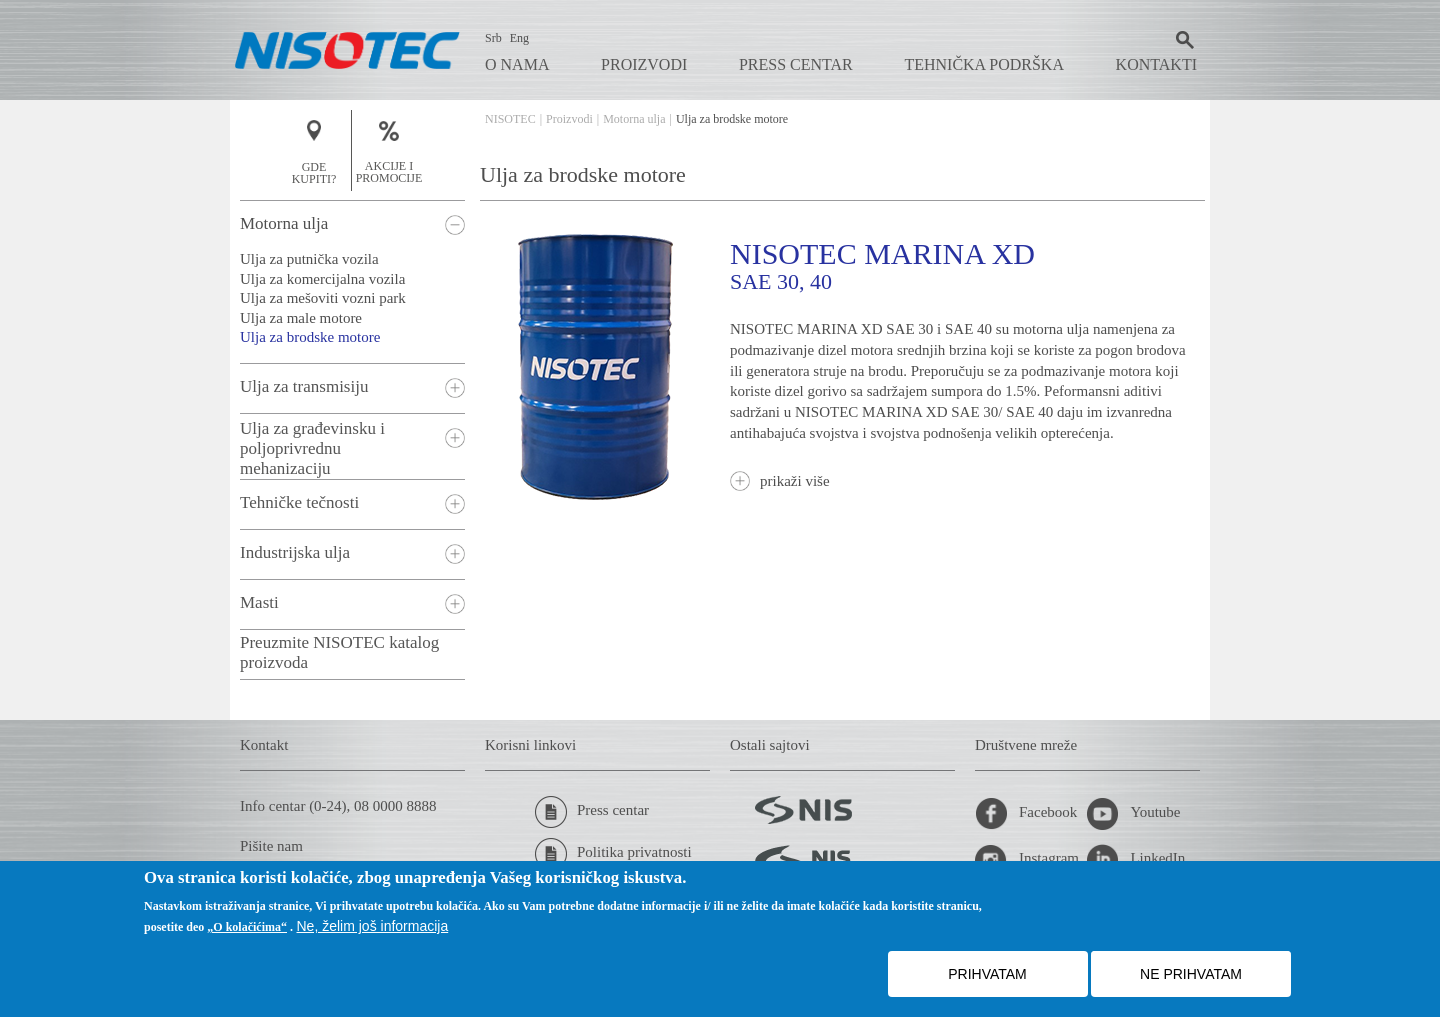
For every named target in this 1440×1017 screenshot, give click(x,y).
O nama (517, 64)
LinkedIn (1135, 860)
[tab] (352, 225)
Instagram (1027, 860)
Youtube (1133, 814)
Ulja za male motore (301, 318)
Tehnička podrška (984, 64)
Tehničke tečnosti (299, 502)
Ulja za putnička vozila (309, 259)
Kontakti (1156, 64)
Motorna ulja (634, 119)
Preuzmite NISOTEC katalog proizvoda (339, 652)
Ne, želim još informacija (373, 926)
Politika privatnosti (613, 854)
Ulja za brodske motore (310, 337)
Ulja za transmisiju (304, 386)
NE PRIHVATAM (1191, 974)
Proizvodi (644, 64)
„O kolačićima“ (247, 927)
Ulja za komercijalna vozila (322, 279)
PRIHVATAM (987, 974)
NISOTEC (510, 119)
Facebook (1026, 814)
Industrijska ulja (295, 552)
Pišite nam (271, 846)
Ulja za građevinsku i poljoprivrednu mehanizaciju (312, 448)
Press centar (796, 64)
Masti (259, 602)
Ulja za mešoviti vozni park (323, 298)
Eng (519, 38)
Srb (493, 38)
